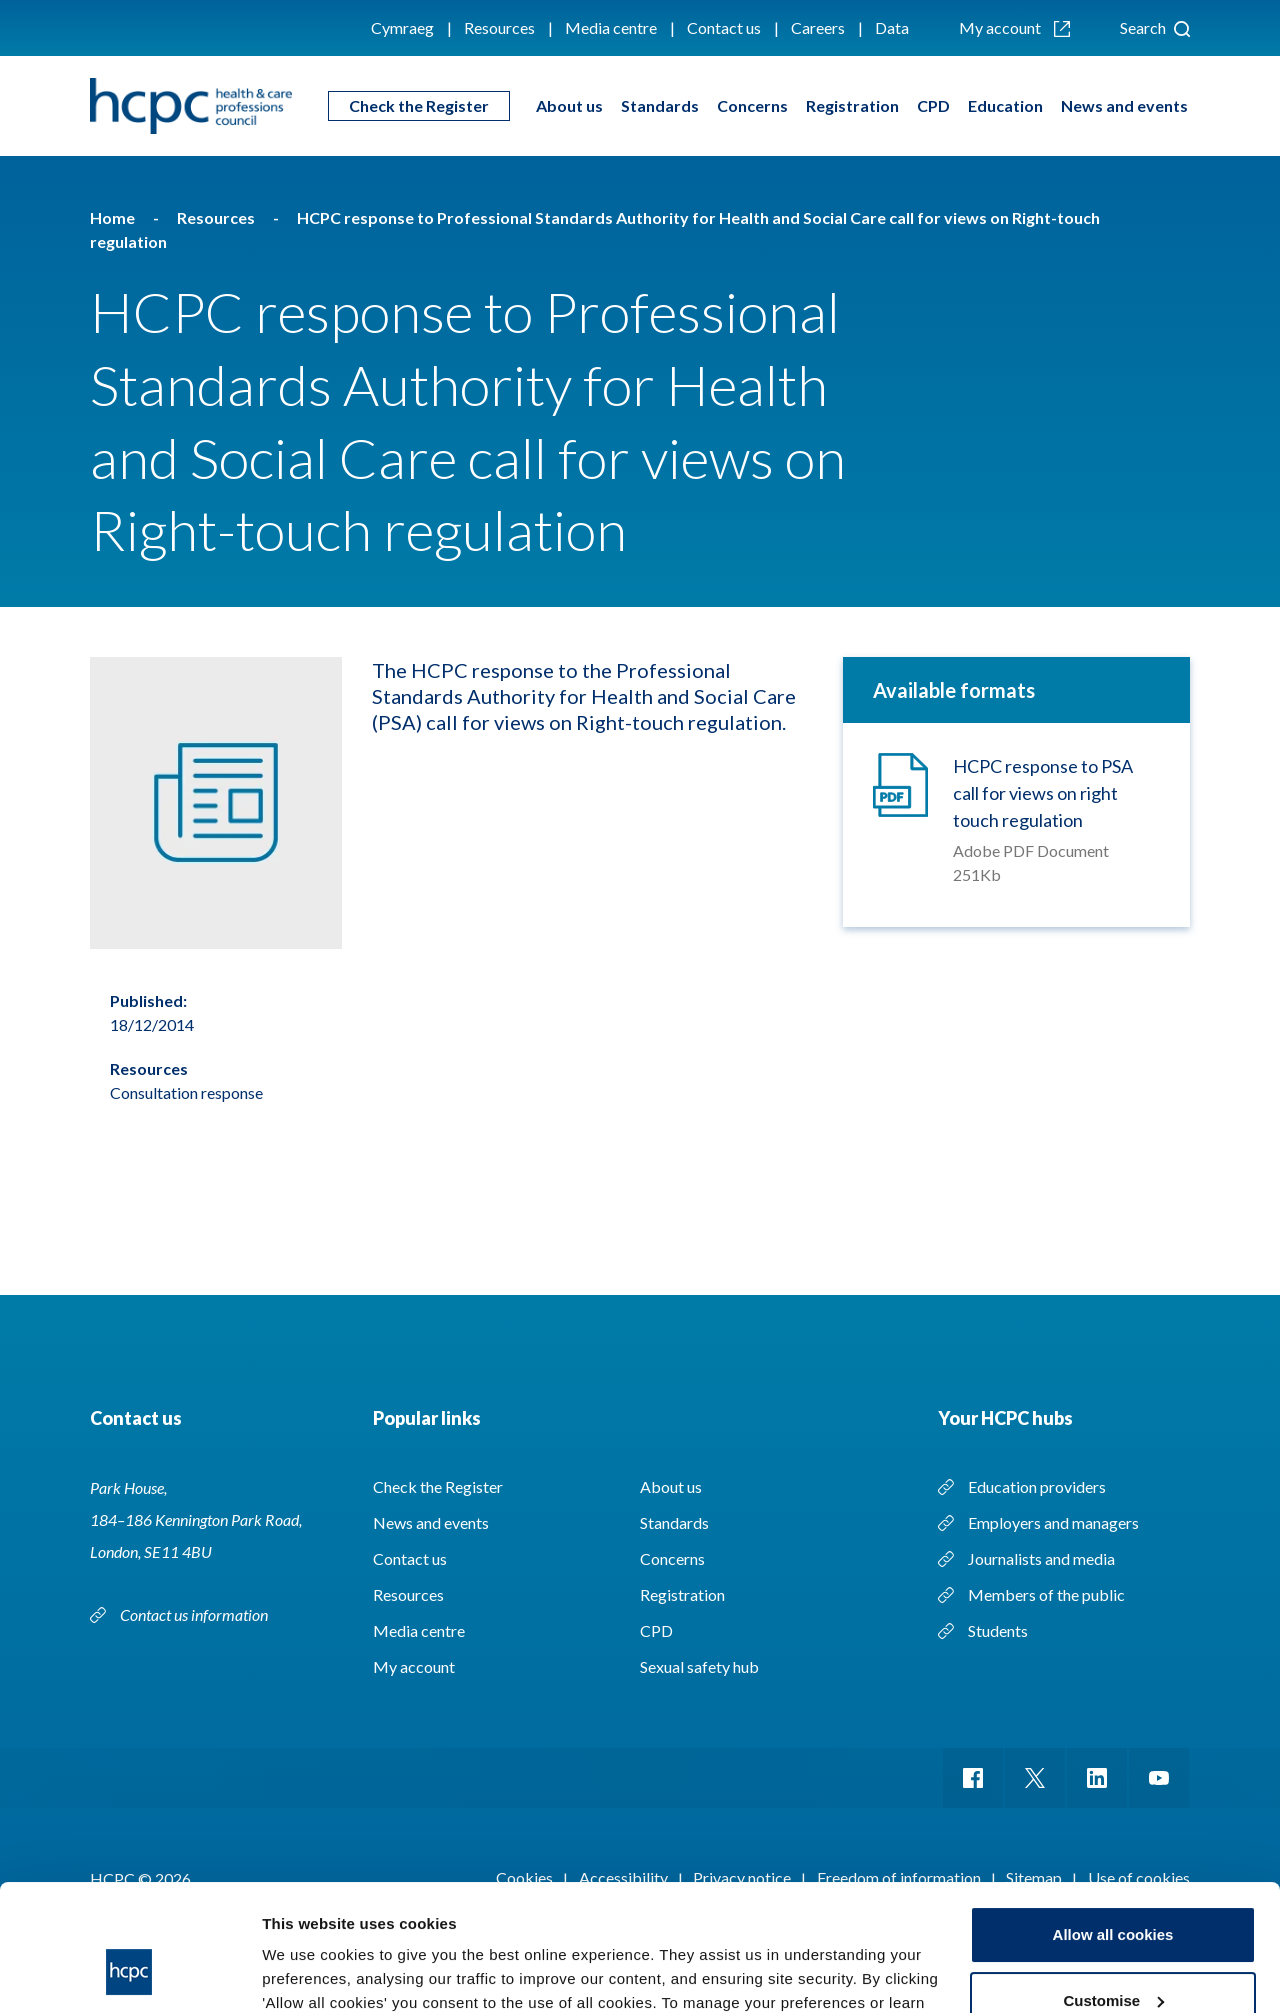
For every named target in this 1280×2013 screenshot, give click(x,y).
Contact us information (195, 1614)
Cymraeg (402, 27)
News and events (1124, 105)
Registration (852, 105)
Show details (308, 1973)
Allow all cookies (1113, 1826)
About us (569, 105)
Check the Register (419, 105)
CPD (933, 105)
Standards (660, 105)
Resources (499, 27)
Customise (1113, 1891)
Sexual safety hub (699, 1666)
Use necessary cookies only (1113, 1957)
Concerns (752, 105)
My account (1014, 27)
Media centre (611, 27)
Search (1155, 27)
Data (892, 27)
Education (1005, 105)
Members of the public (1046, 1594)
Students (998, 1630)
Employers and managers (1053, 1522)
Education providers (1037, 1486)
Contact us (724, 27)
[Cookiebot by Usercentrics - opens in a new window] (129, 1974)
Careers (818, 27)
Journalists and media (1041, 1558)
